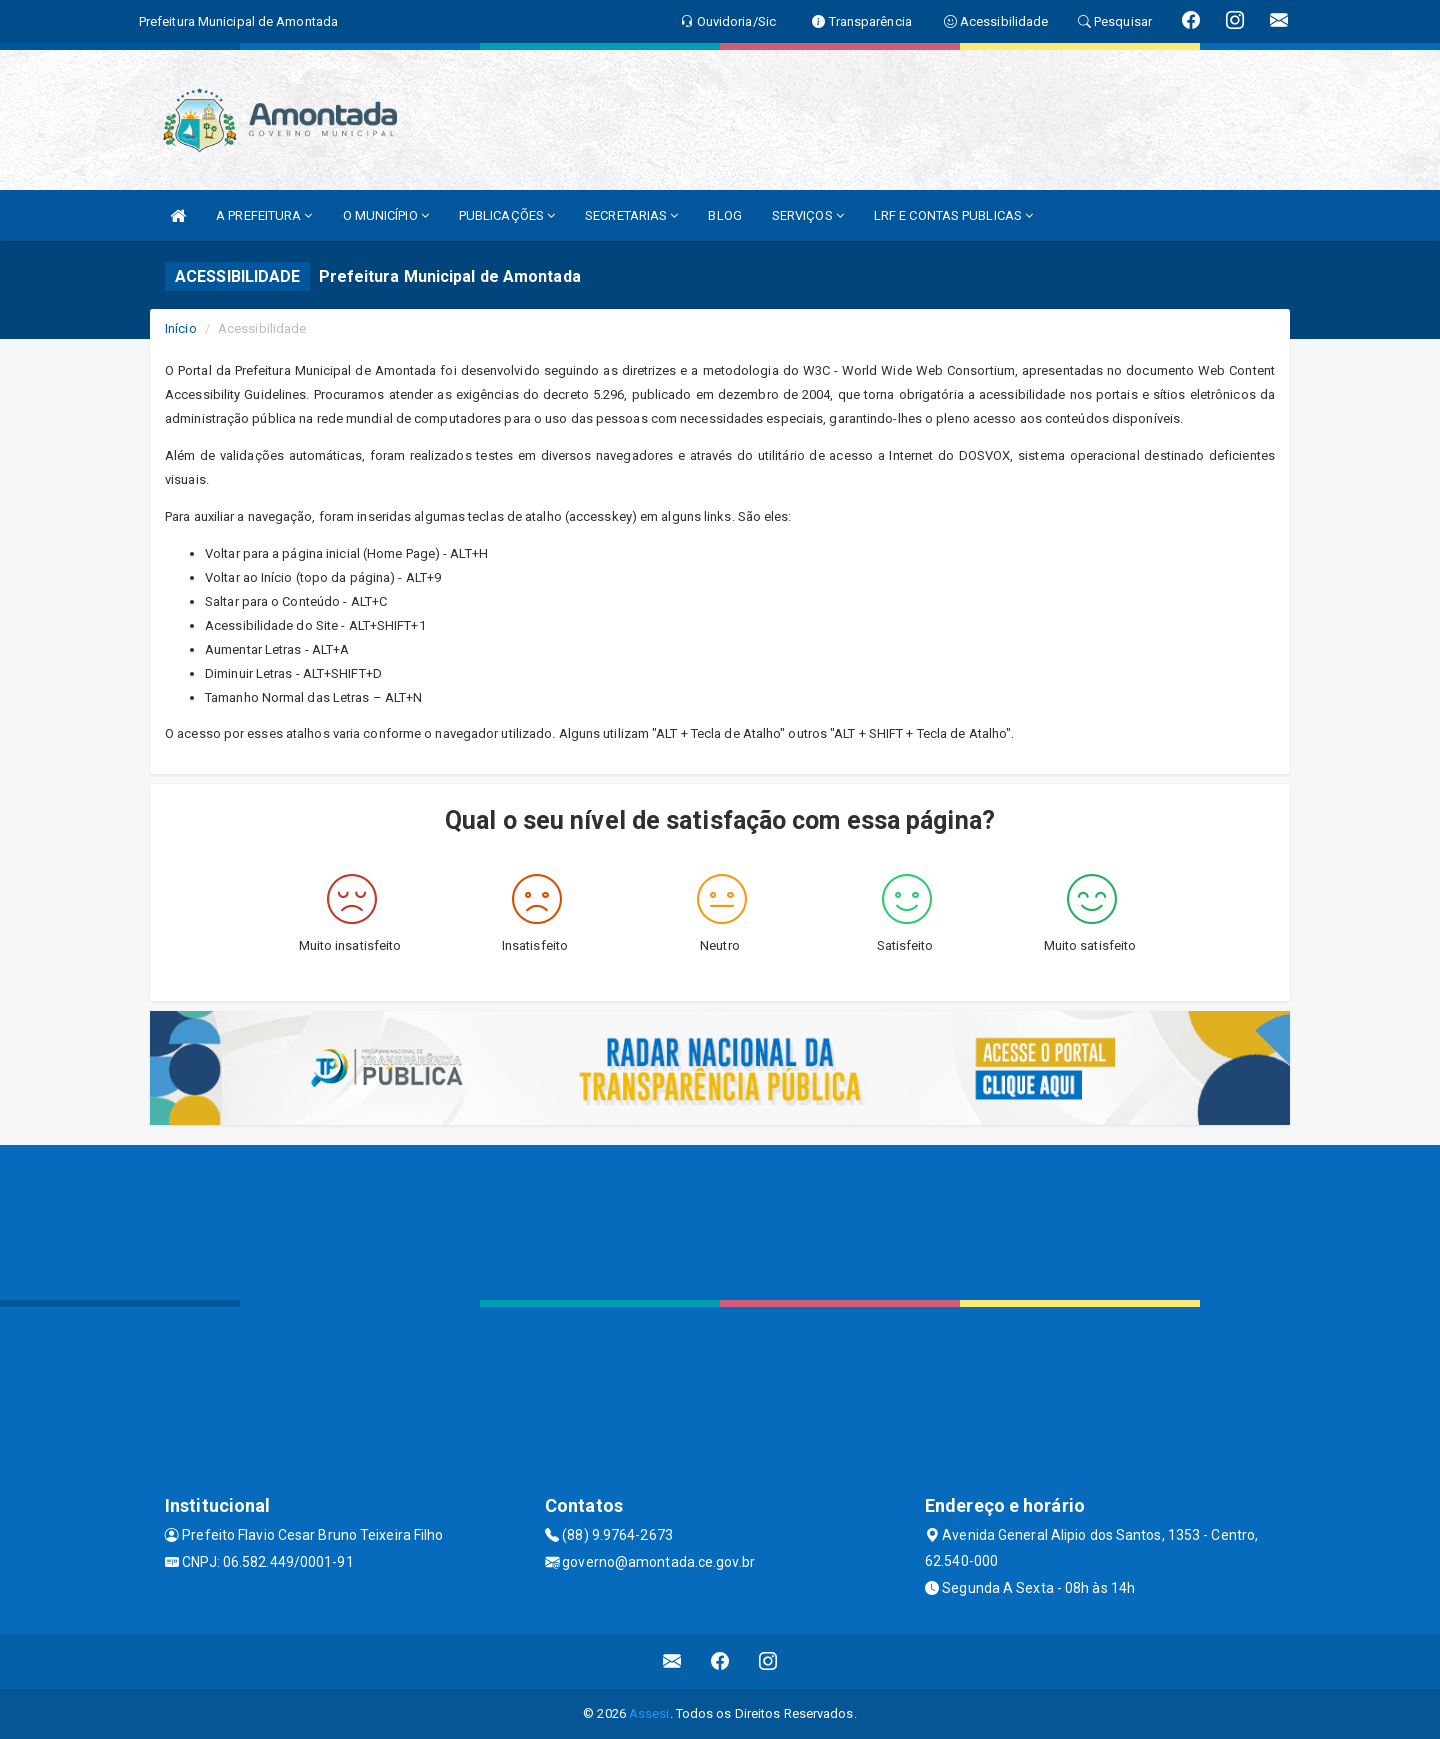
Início (181, 328)
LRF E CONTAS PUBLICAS (953, 215)
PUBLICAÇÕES (507, 215)
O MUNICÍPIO (386, 215)
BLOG (724, 215)
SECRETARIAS (631, 215)
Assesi (649, 1713)
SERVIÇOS (808, 215)
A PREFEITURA (264, 215)
